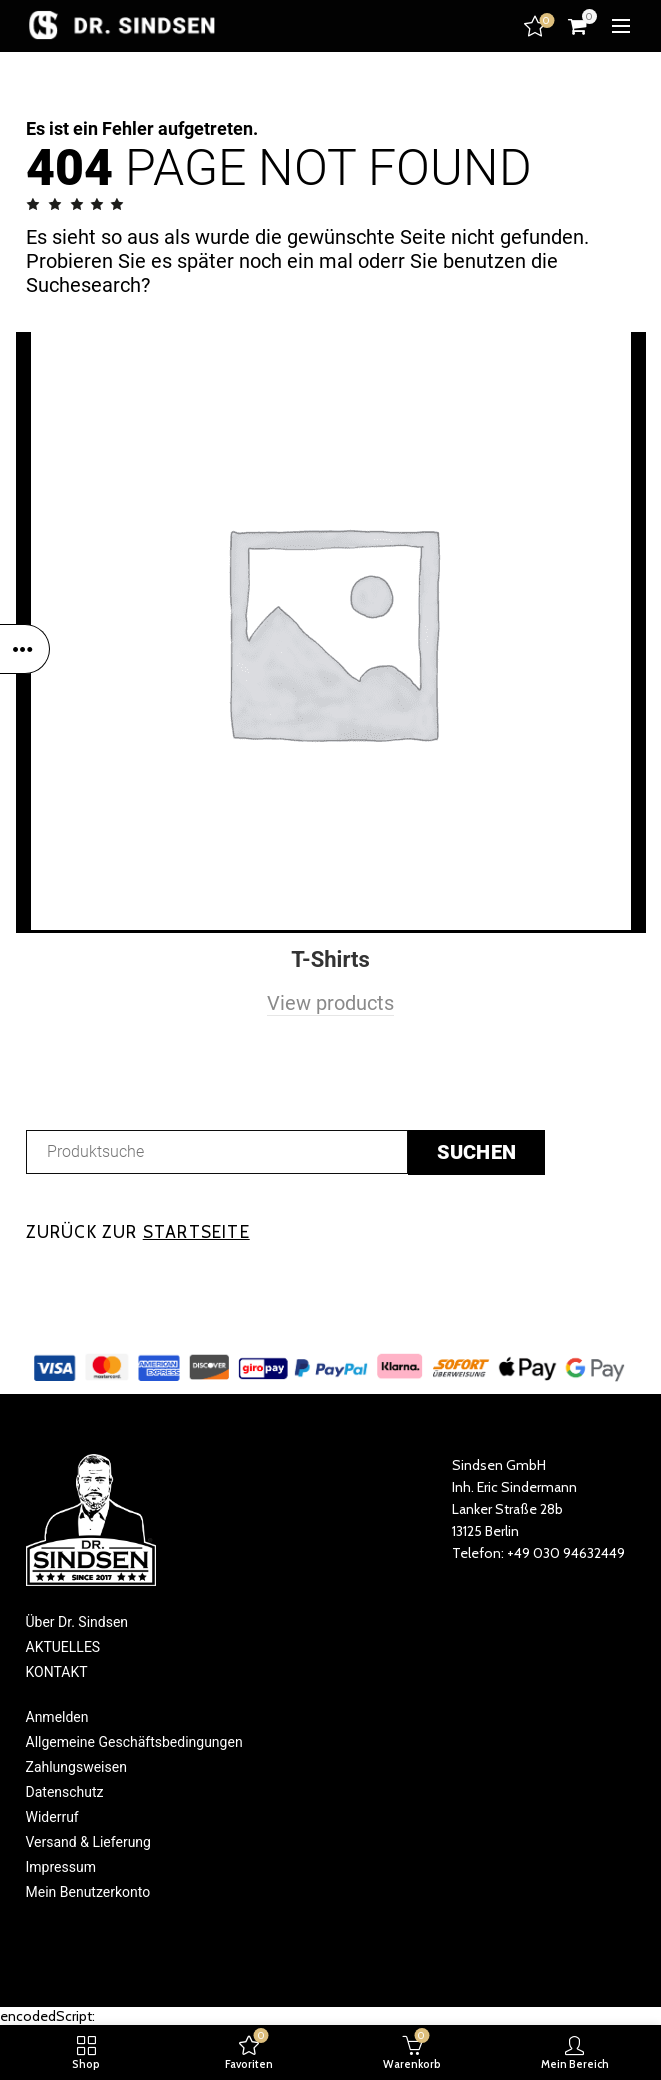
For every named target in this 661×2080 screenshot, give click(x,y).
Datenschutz (65, 1792)
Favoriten (537, 26)
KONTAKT (57, 1672)
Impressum (61, 1867)
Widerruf (52, 1817)
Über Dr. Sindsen (77, 1622)
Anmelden (57, 1717)
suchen (477, 1152)
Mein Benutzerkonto (88, 1892)
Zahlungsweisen (76, 1767)
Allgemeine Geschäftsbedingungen (134, 1742)
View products (330, 1003)
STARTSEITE (196, 1232)
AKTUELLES (63, 1647)
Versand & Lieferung (88, 1842)
